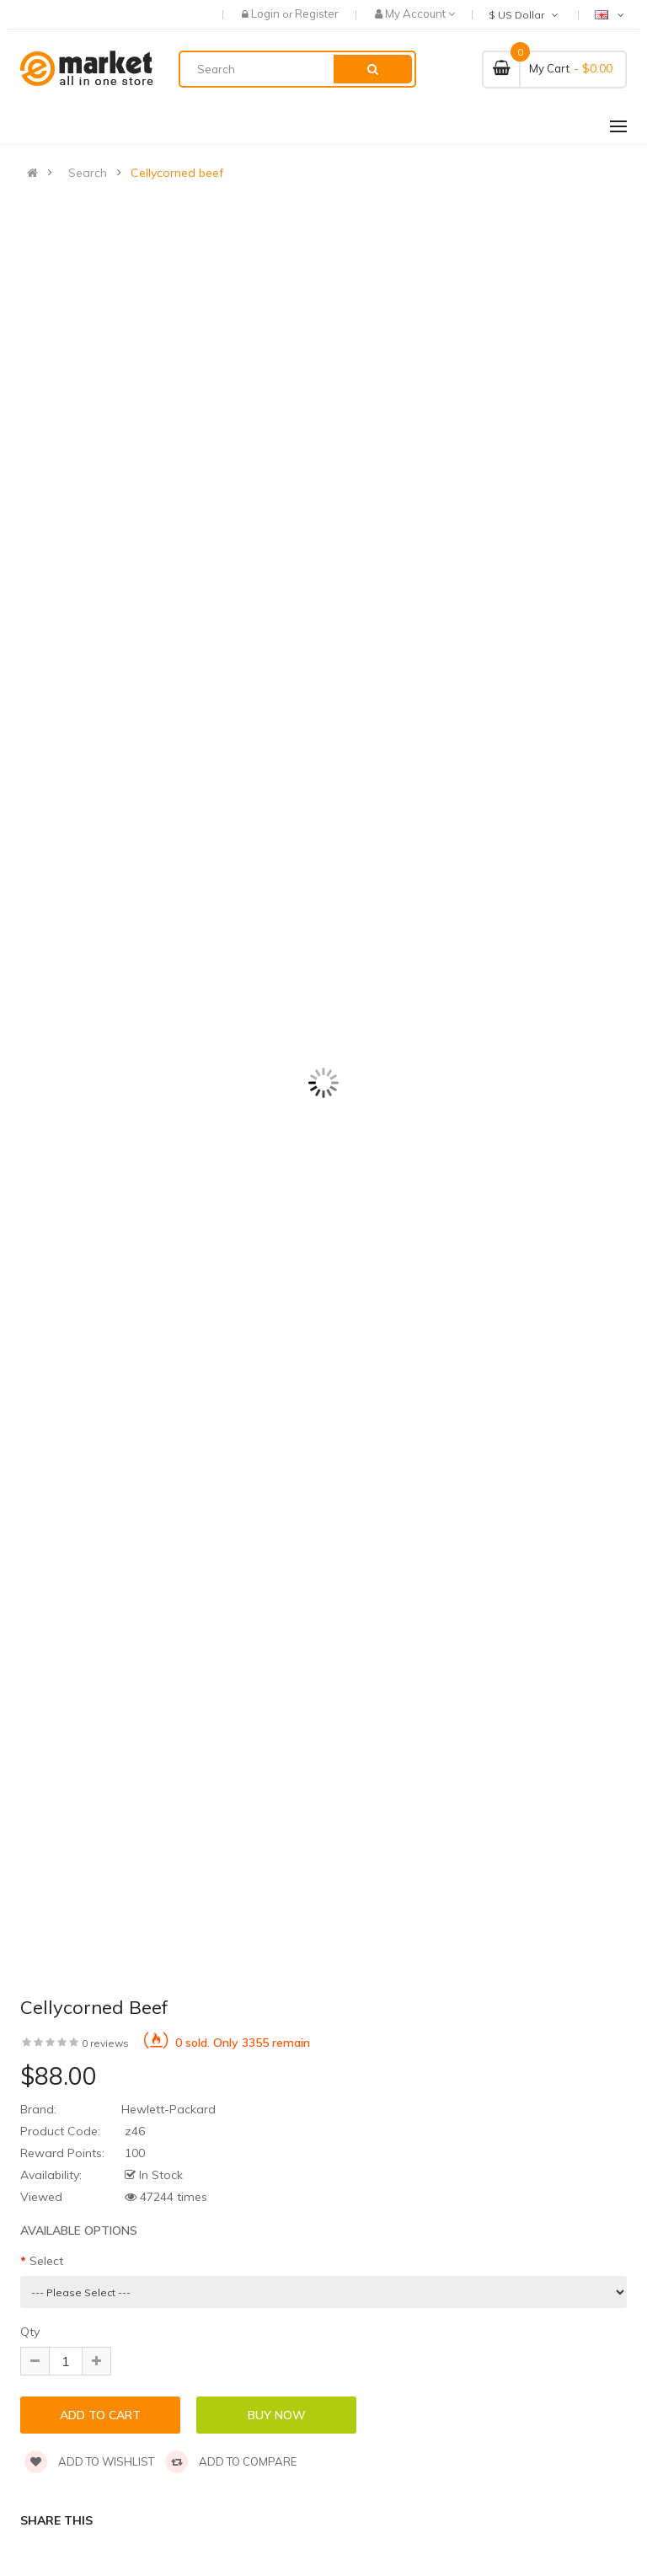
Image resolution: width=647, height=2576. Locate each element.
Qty (30, 2331)
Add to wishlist (89, 2461)
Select (46, 2260)
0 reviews (105, 2043)
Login (266, 13)
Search (87, 173)
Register (317, 13)
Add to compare (231, 2461)
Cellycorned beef (177, 173)
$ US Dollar (525, 14)
